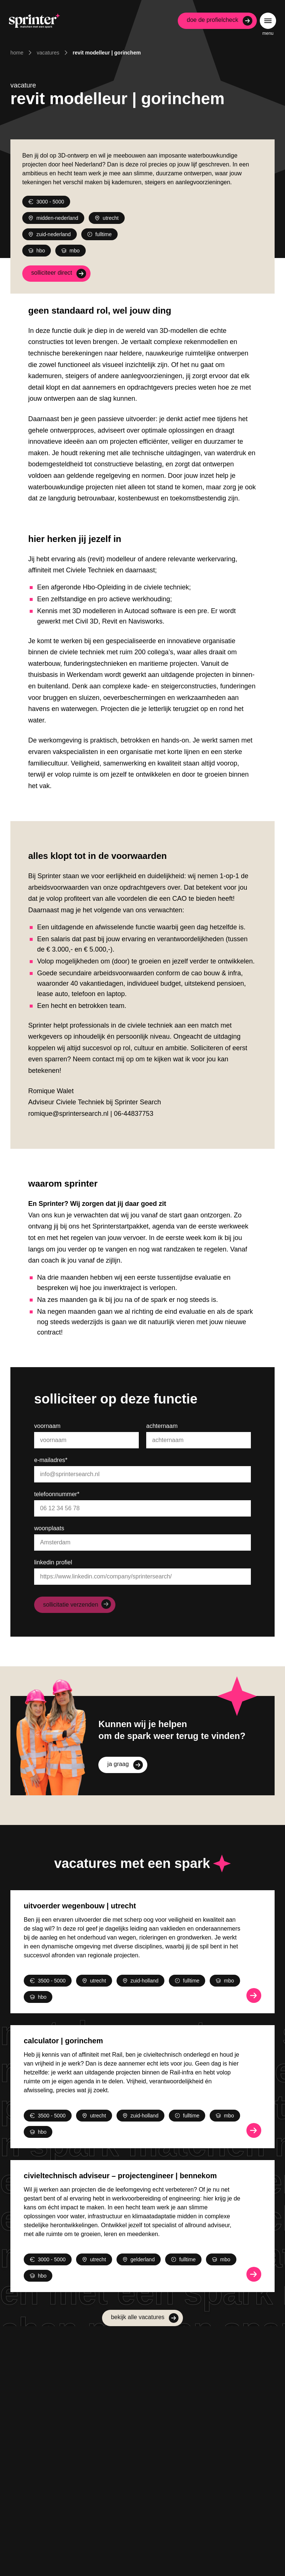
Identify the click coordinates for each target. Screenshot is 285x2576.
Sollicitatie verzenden (70, 1604)
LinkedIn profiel (53, 1562)
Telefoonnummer (56, 1494)
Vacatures (48, 53)
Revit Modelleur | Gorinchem (107, 53)
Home (16, 53)
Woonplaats (49, 1528)
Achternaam (162, 1426)
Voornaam (47, 1426)
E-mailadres (51, 1460)
